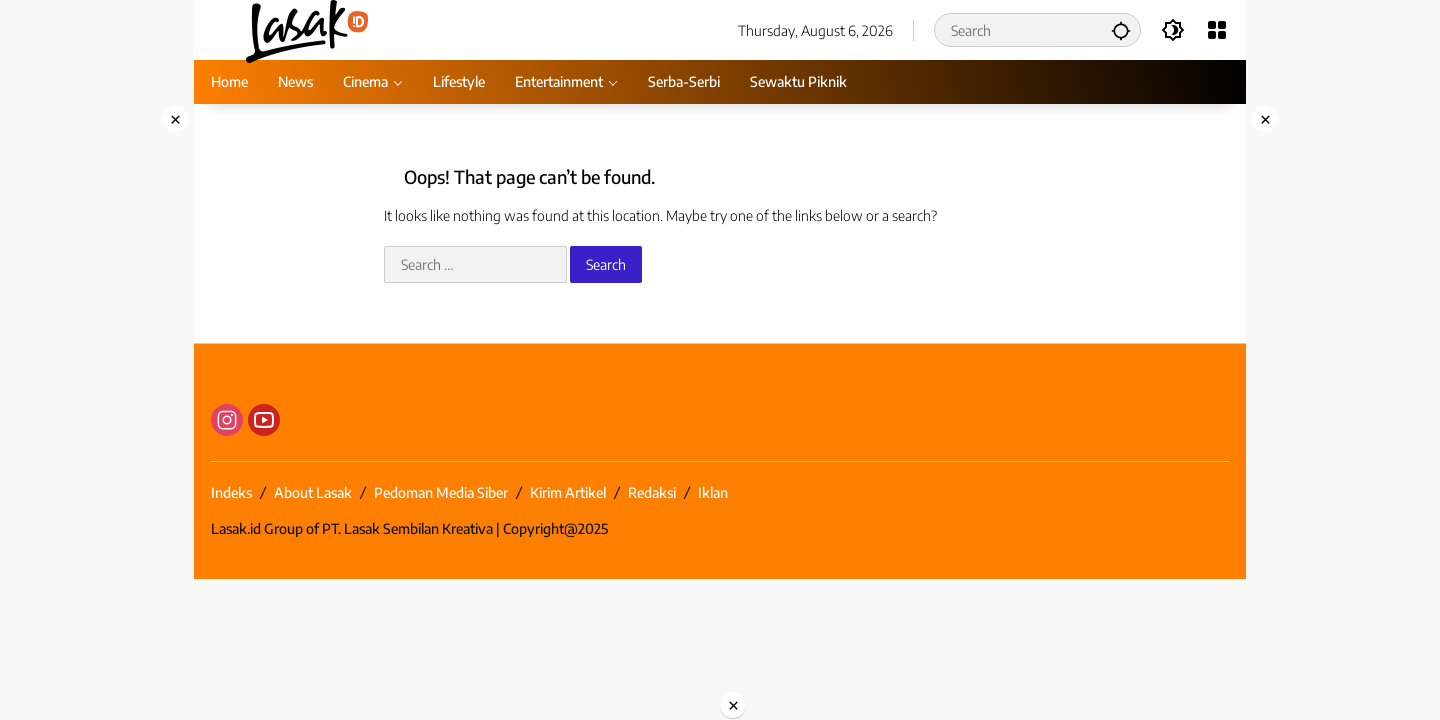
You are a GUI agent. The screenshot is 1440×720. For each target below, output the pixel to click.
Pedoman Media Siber (441, 492)
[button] (1121, 30)
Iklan (713, 492)
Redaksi (652, 492)
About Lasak (313, 492)
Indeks (231, 492)
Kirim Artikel (568, 492)
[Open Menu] (1217, 30)
